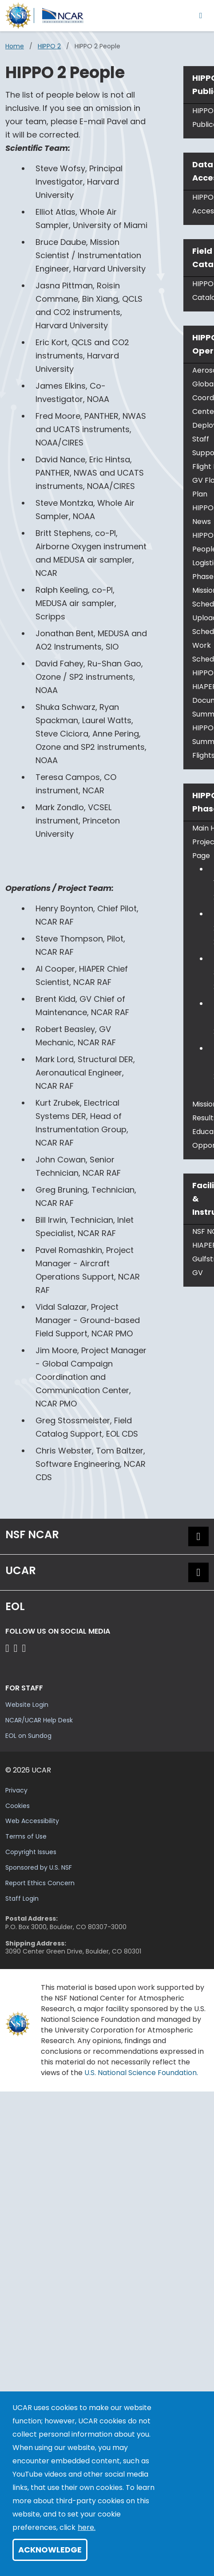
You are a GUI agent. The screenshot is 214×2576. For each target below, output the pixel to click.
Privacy (16, 1790)
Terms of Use (26, 1836)
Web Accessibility (32, 1820)
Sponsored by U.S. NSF (38, 1867)
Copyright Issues (30, 1851)
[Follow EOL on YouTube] (17, 1648)
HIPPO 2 (49, 46)
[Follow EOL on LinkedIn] (24, 1648)
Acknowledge (50, 2549)
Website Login (26, 1704)
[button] (198, 1536)
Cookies (17, 1805)
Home (14, 46)
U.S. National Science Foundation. (141, 2073)
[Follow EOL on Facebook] (8, 1648)
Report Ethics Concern (40, 1883)
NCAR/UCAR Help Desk (39, 1720)
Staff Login (22, 1898)
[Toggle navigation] (201, 15)
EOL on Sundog (28, 1735)
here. (86, 2527)
